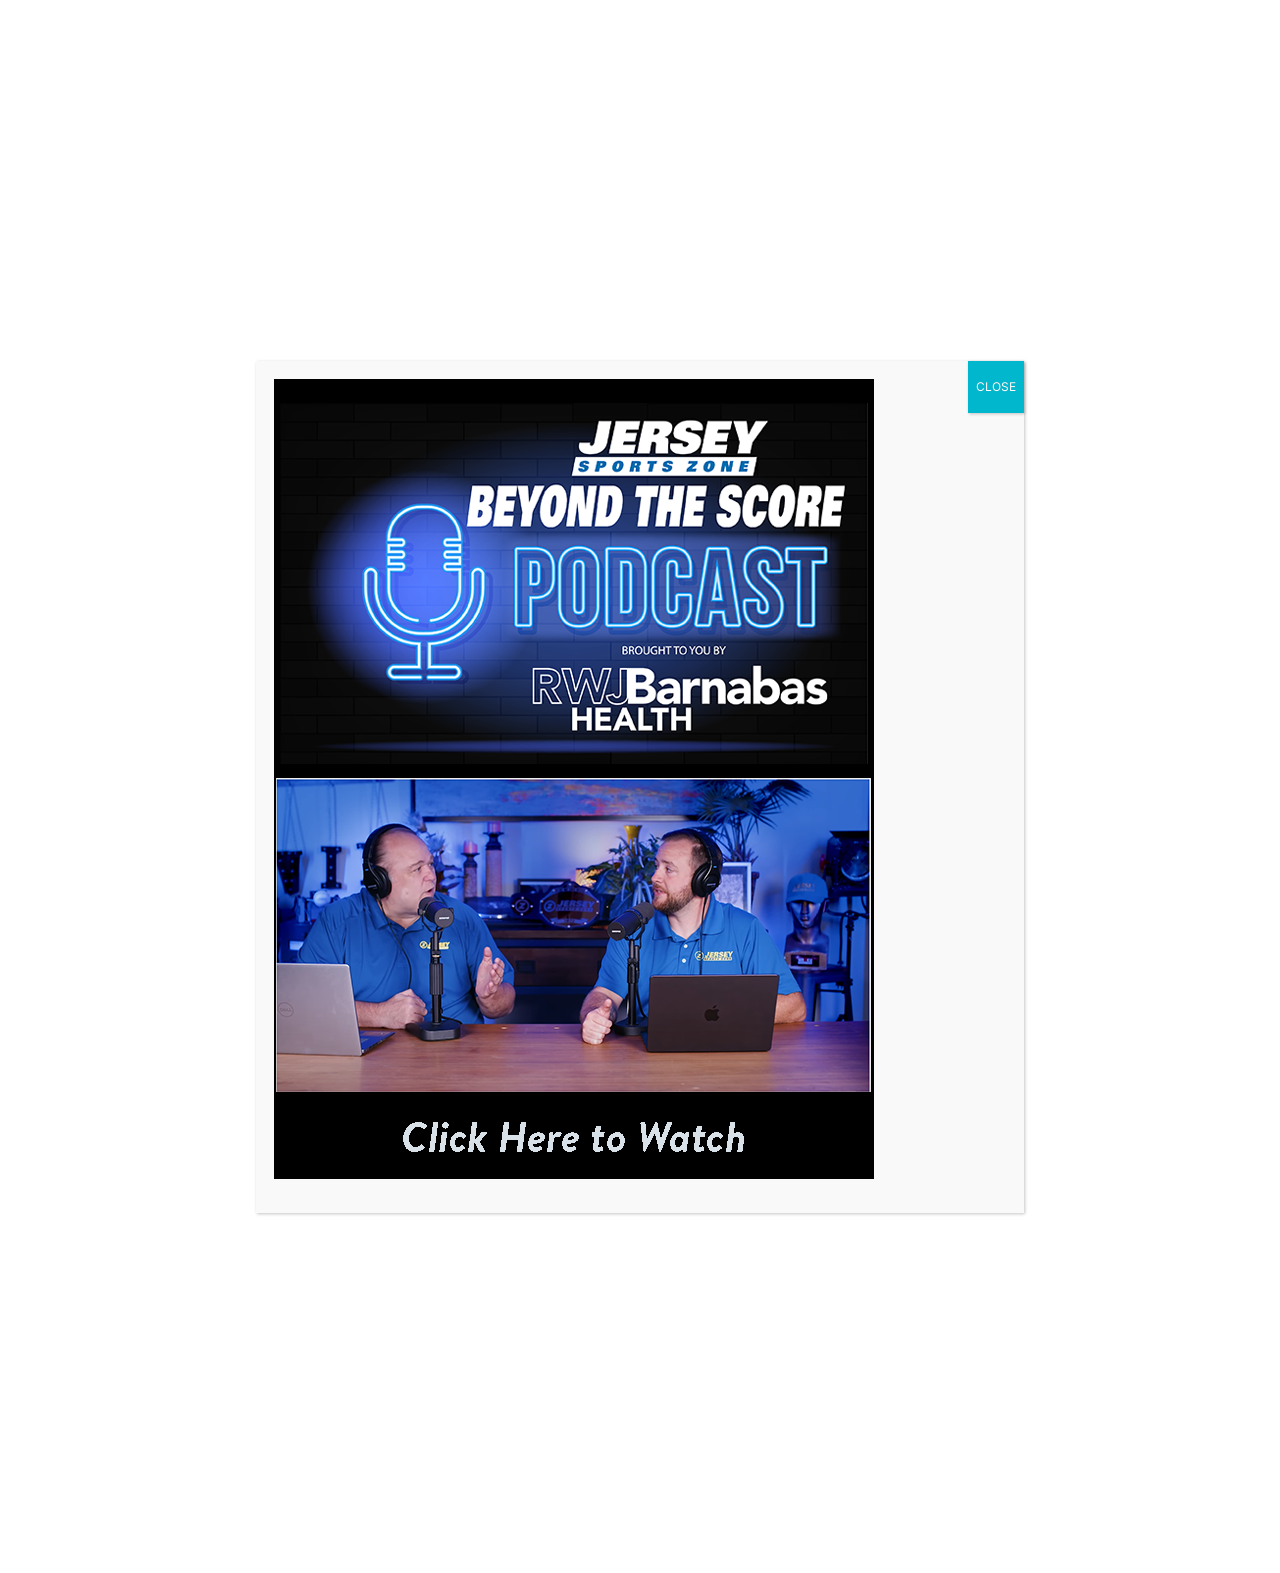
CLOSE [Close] (996, 386)
